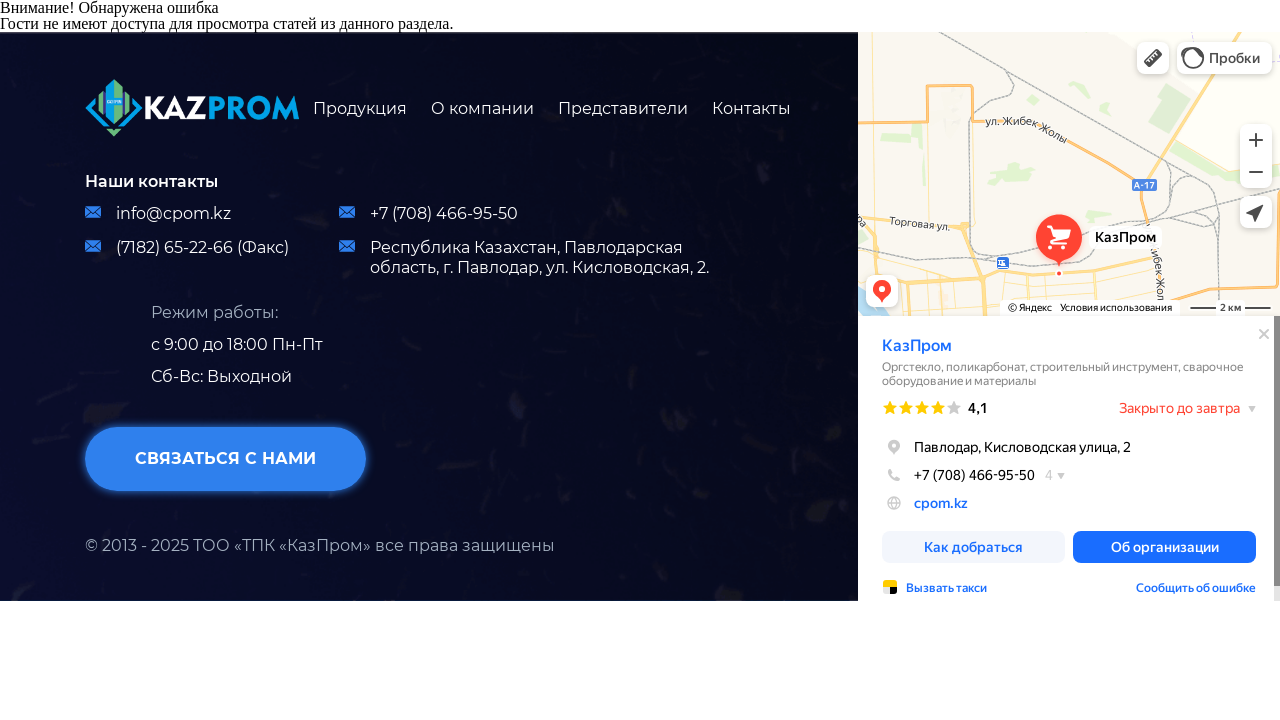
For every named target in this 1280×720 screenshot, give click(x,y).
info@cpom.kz (158, 213)
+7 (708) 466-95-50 (428, 213)
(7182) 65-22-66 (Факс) (187, 247)
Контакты (751, 108)
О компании (482, 108)
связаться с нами (225, 458)
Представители (623, 108)
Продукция (360, 108)
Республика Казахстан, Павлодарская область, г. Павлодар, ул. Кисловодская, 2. (524, 257)
